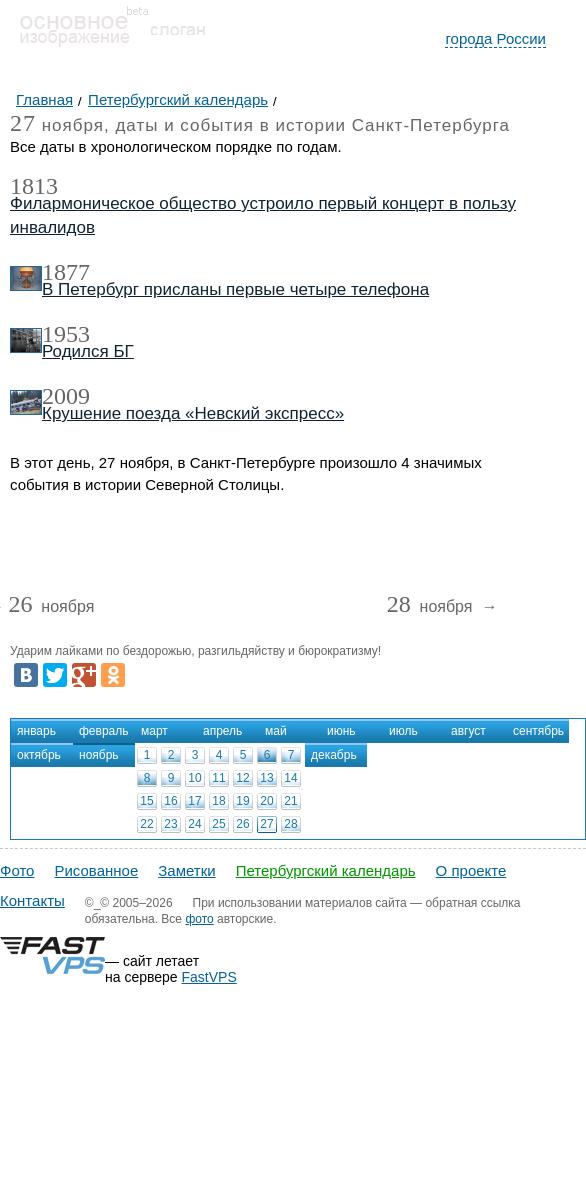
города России (495, 38)
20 (266, 801)
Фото (17, 870)
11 (218, 778)
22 (146, 824)
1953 (66, 334)
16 (170, 801)
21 (290, 801)
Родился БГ (88, 351)
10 (194, 778)
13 (266, 778)
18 (218, 801)
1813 (34, 186)
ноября (51, 607)
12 (242, 778)
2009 (66, 396)
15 (146, 801)
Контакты (32, 900)
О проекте (471, 870)
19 (242, 801)
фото (199, 919)
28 (290, 824)
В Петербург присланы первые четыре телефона (235, 289)
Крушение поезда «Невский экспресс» (193, 413)
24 (194, 824)
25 (218, 824)
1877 (66, 272)
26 (242, 824)
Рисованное (96, 870)
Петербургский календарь (326, 870)
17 (194, 801)
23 (170, 824)
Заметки (186, 870)
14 (290, 778)
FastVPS (209, 977)
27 (266, 824)
